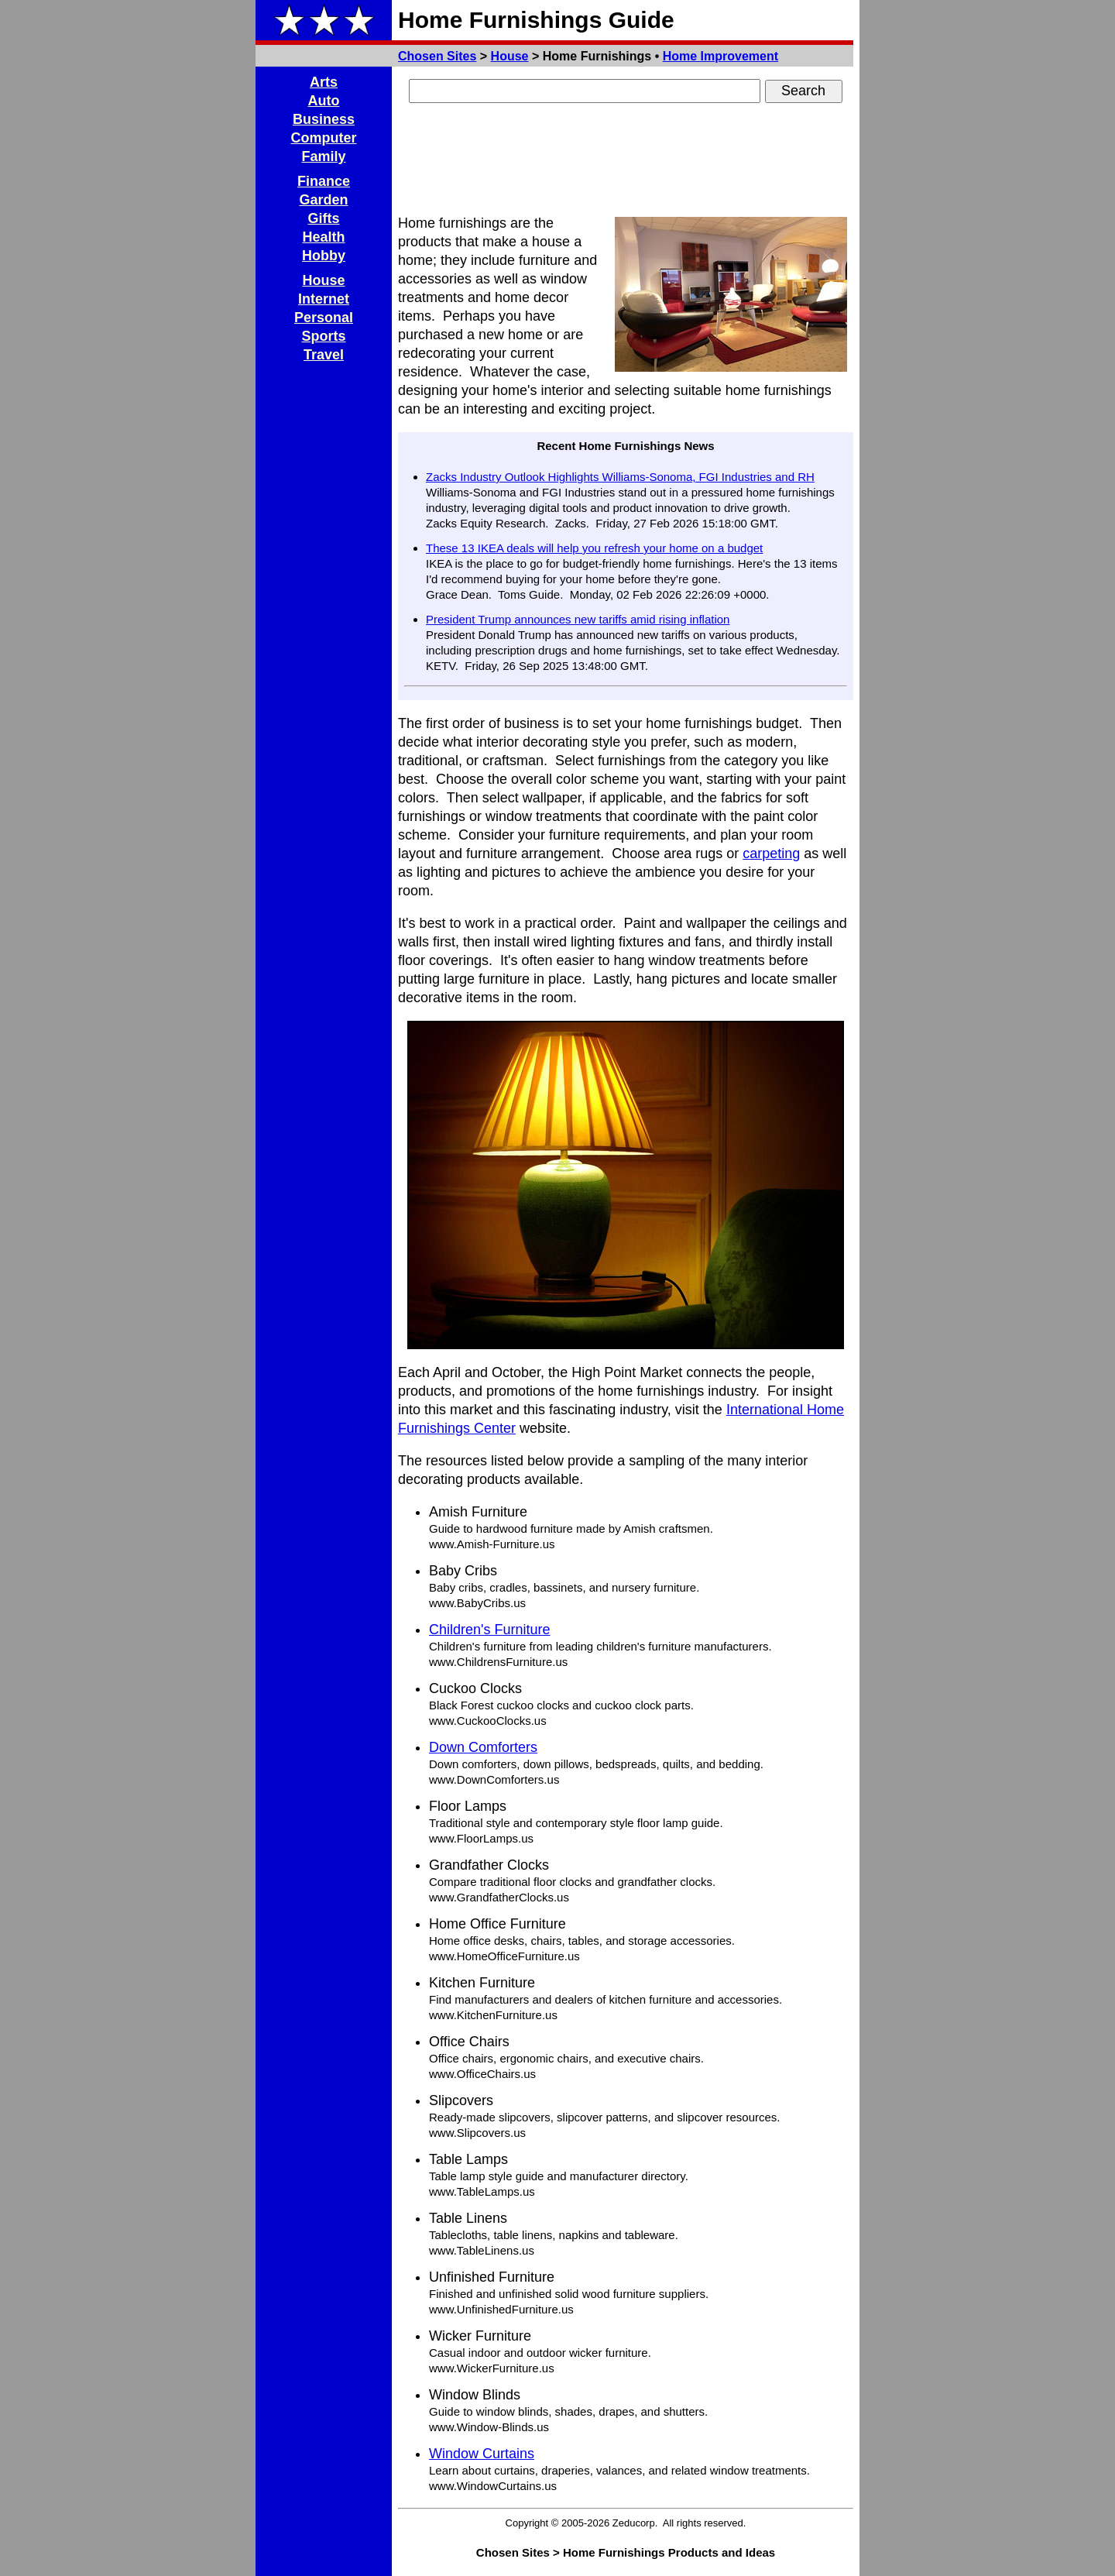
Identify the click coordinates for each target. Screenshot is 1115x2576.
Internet (323, 299)
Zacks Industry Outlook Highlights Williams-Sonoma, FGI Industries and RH (620, 476)
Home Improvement (720, 56)
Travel (324, 354)
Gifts (323, 218)
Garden (323, 200)
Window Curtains (481, 2453)
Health (323, 237)
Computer (324, 138)
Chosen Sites (437, 56)
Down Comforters (483, 1747)
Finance (323, 181)
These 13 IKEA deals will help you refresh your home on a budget (594, 548)
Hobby (323, 255)
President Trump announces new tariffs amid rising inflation (577, 619)
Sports (323, 336)
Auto (324, 100)
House (510, 56)
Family (323, 156)
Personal (323, 317)
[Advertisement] (625, 161)
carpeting (771, 853)
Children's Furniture (490, 1629)
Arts (324, 82)
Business (324, 119)
